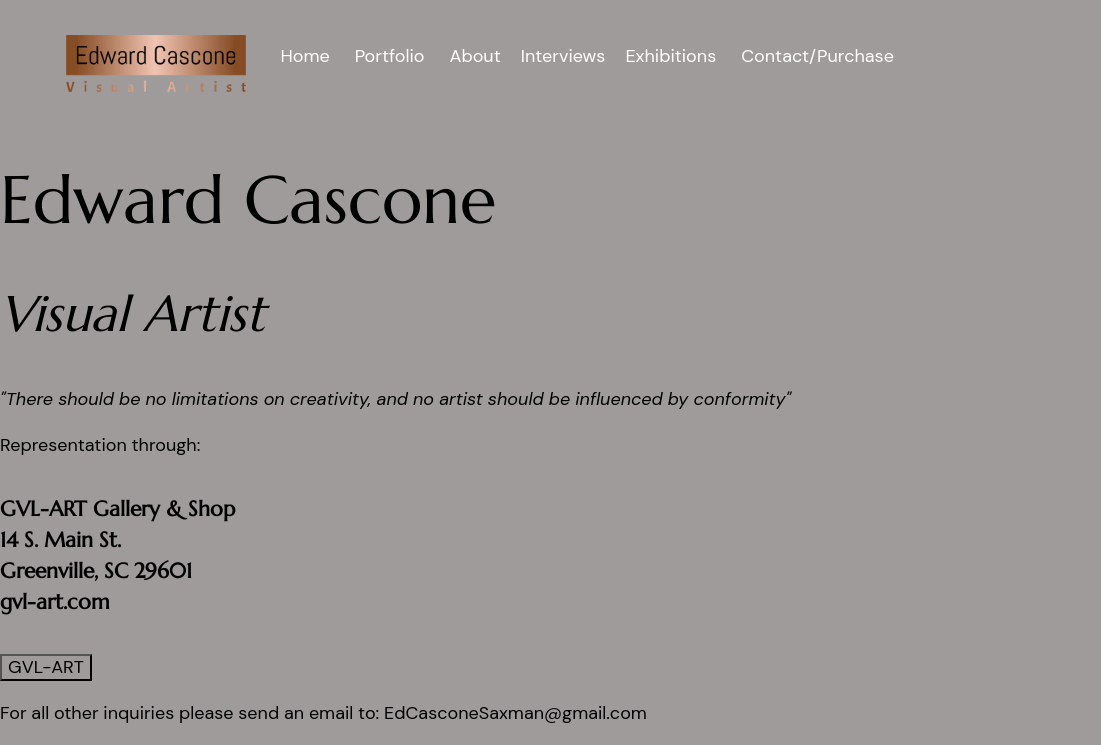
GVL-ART (46, 667)
